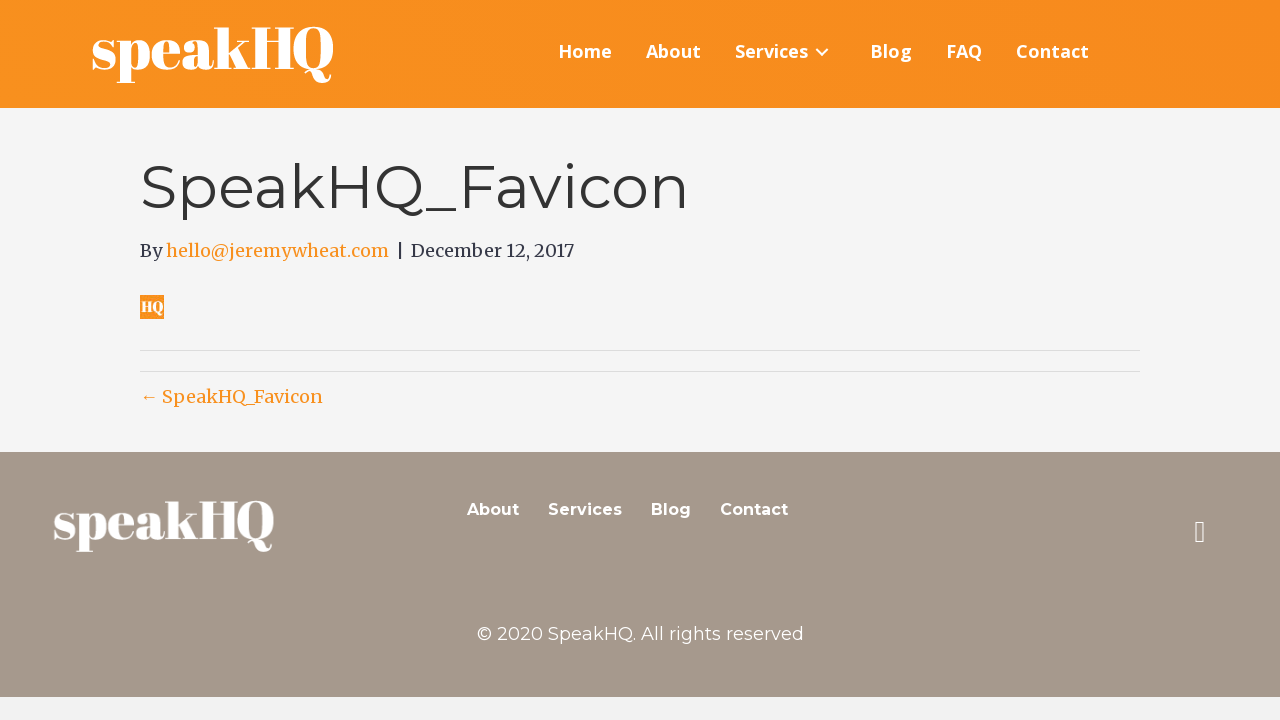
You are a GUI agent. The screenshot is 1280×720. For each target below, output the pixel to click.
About (493, 509)
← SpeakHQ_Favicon (231, 396)
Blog (671, 509)
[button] (1200, 532)
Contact (754, 509)
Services (585, 509)
